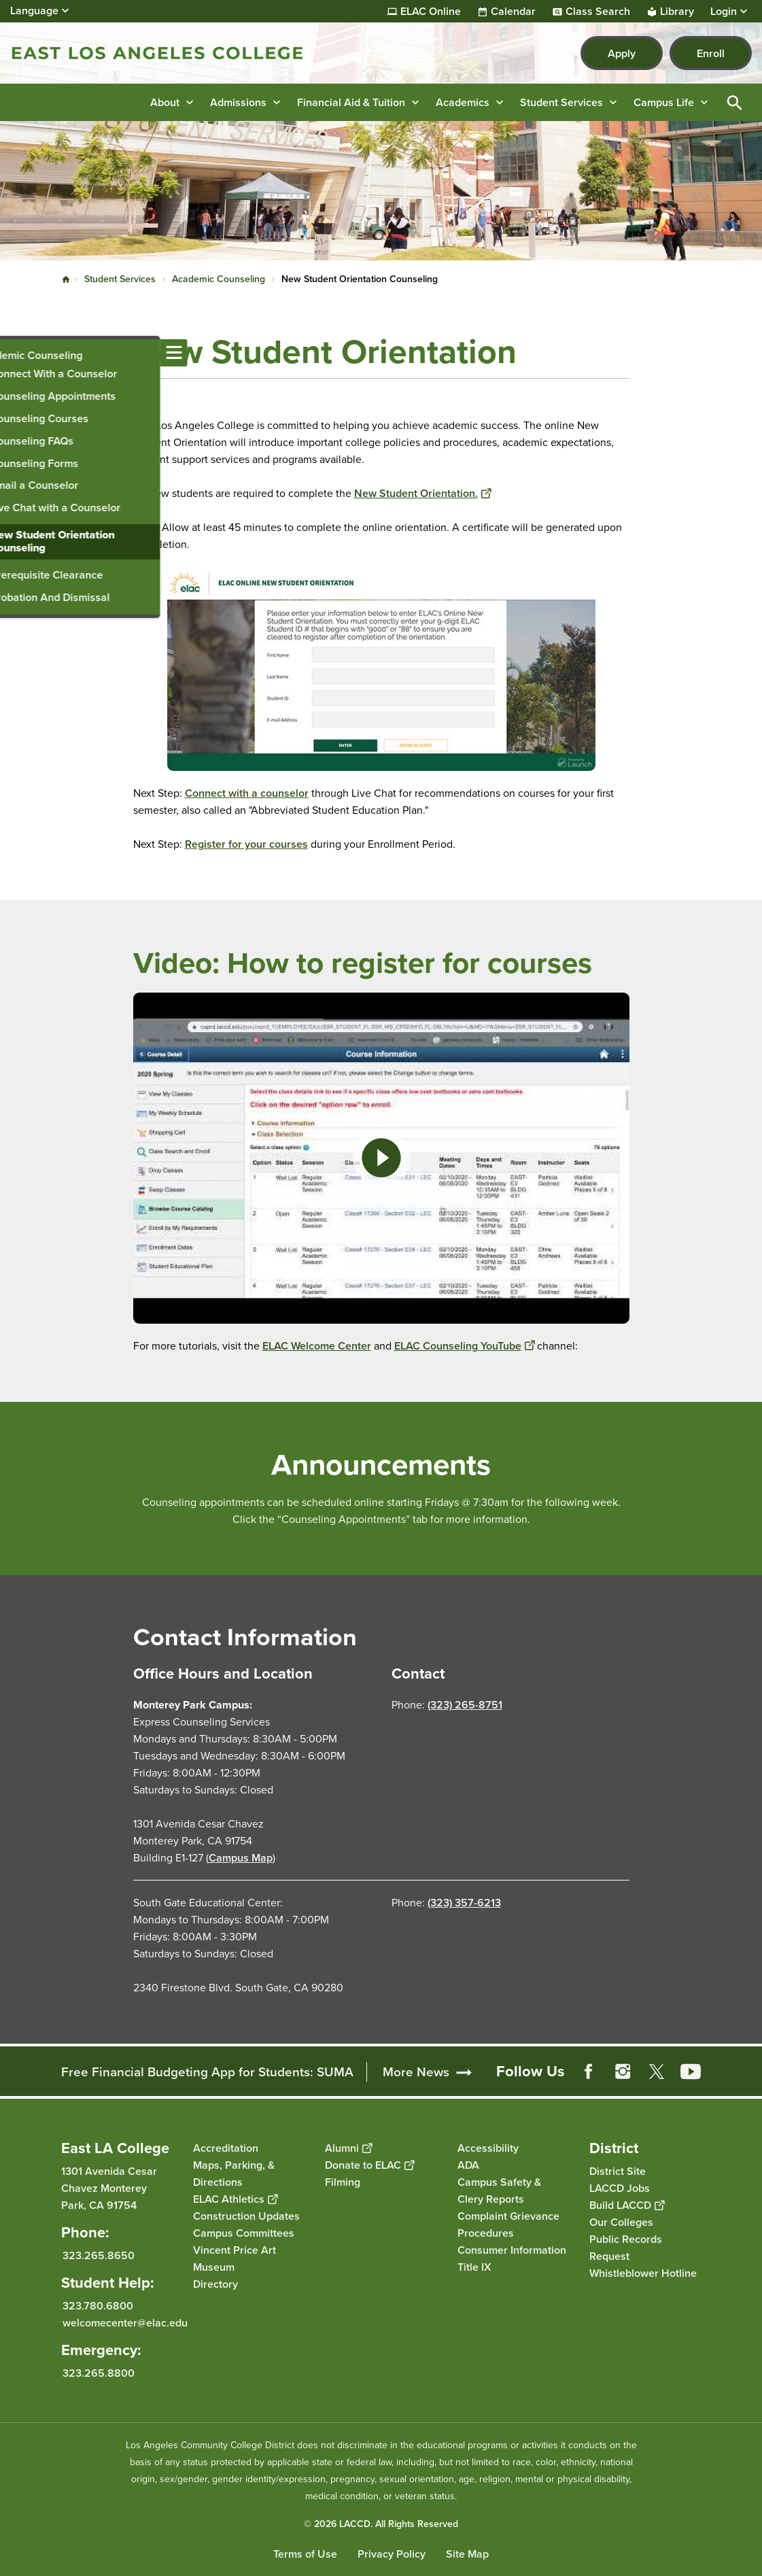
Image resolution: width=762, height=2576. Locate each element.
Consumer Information (511, 2250)
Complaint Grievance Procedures (508, 2224)
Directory (215, 2284)
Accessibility (488, 2148)
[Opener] (748, 2070)
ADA (468, 2165)
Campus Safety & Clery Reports (499, 2190)
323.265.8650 (99, 2255)
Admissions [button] (238, 102)
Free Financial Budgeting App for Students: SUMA (207, 2072)
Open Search (735, 102)
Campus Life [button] (664, 102)
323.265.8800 (99, 2373)
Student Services (120, 279)
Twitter (656, 2071)
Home (66, 279)
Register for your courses (246, 844)
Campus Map (241, 1858)
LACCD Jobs (619, 2188)
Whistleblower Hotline (643, 2273)
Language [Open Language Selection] (34, 10)
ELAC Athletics (235, 2199)
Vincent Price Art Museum (234, 2258)
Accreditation (225, 2148)
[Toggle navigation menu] (13, 352)
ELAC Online (430, 11)
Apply (622, 53)
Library (677, 11)
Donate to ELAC (369, 2165)
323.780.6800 (98, 2306)
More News (416, 2072)
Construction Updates (246, 2216)
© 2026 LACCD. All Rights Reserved (381, 2524)
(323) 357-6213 (464, 1902)
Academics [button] (462, 102)
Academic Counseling (218, 279)
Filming (342, 2182)
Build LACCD (626, 2205)
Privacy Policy (392, 2554)
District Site (617, 2171)
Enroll (711, 53)
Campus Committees (243, 2233)
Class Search (598, 11)
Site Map (467, 2554)
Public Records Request (625, 2247)
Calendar (513, 11)
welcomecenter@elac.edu (125, 2323)
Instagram (622, 2071)
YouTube (690, 2071)
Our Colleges (621, 2222)
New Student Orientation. (422, 493)
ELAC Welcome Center (316, 1346)
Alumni (348, 2148)
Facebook (588, 2071)
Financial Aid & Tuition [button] (351, 102)
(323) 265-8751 (465, 1705)
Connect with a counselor (247, 793)
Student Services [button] (561, 102)
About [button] (164, 102)
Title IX (474, 2267)
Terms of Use (305, 2554)
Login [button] (723, 11)
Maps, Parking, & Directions (234, 2173)
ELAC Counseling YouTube (464, 1346)
